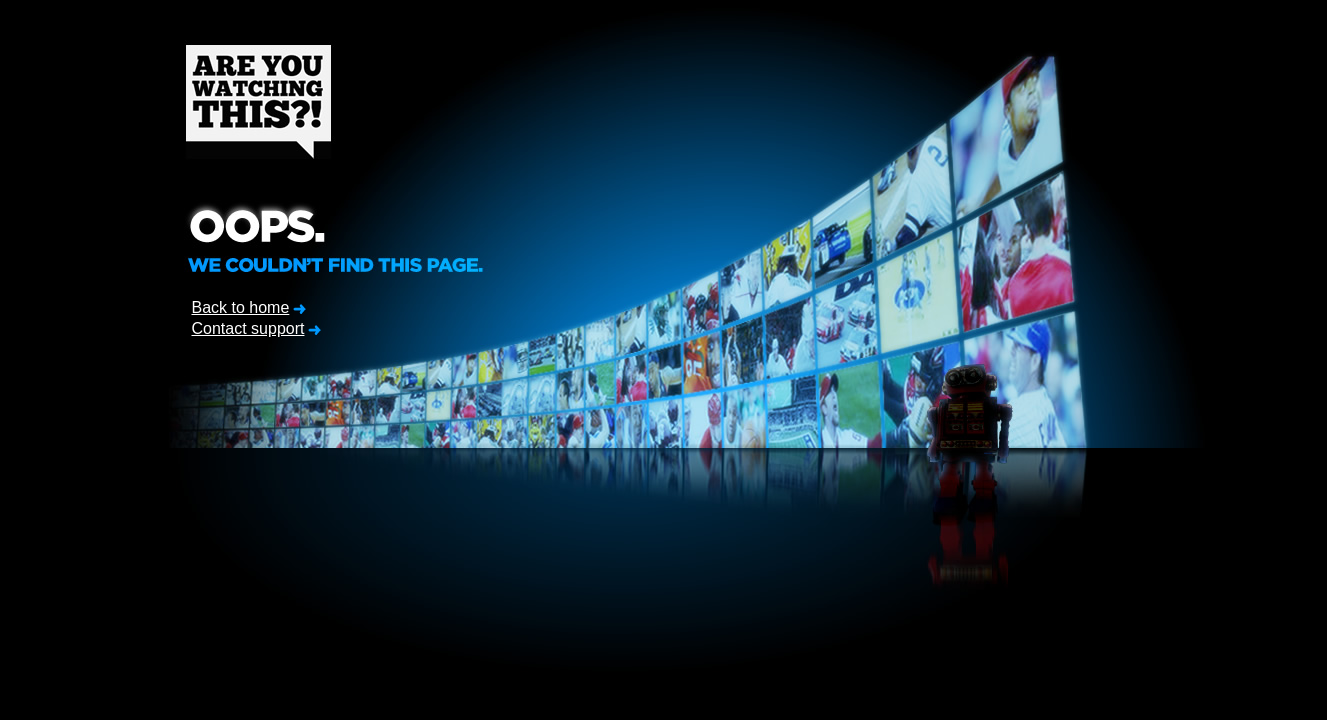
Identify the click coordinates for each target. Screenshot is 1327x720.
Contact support (248, 328)
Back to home (241, 307)
